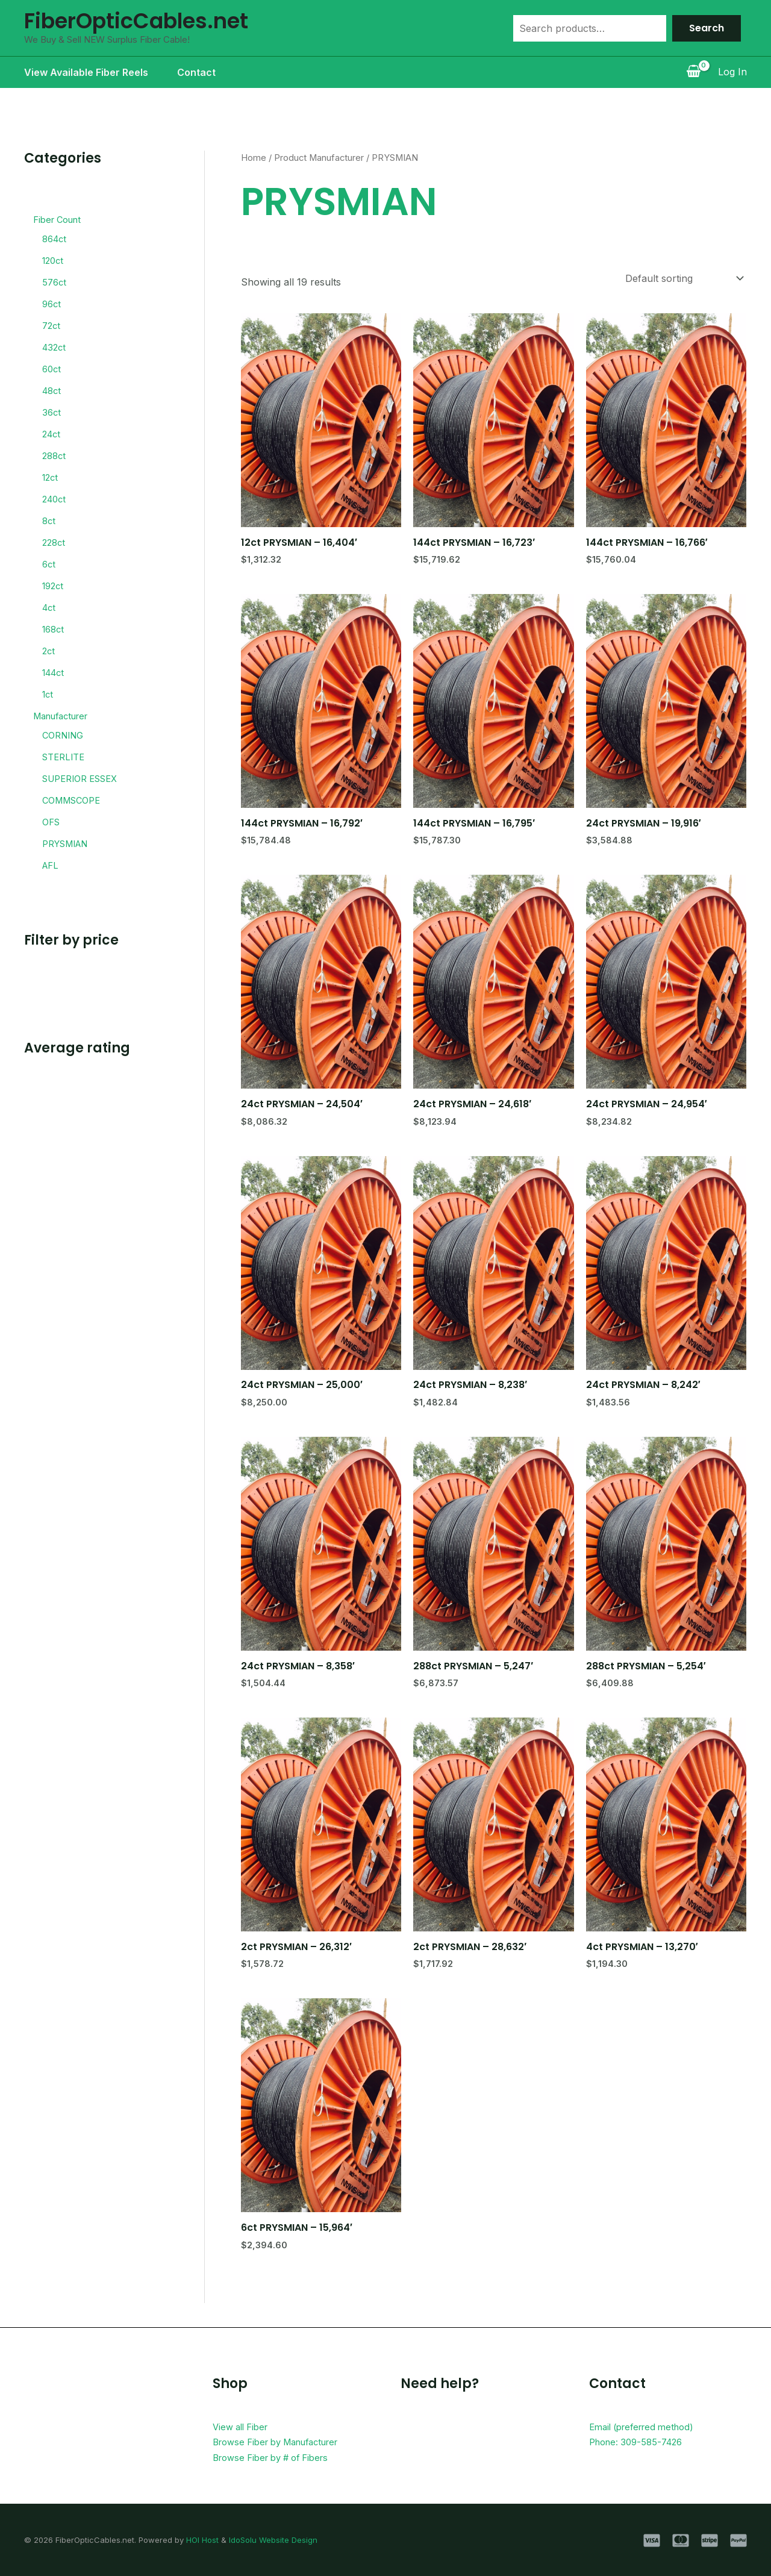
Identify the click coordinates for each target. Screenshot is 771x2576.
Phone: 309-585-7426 (640, 2442)
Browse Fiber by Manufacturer (284, 2442)
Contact (196, 72)
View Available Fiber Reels (86, 72)
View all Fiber (243, 2427)
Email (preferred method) (647, 2427)
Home (253, 157)
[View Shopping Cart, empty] (693, 72)
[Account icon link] (732, 72)
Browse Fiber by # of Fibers (277, 2457)
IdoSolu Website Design (273, 2540)
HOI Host (202, 2540)
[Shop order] (683, 278)
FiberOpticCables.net (136, 21)
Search (706, 28)
